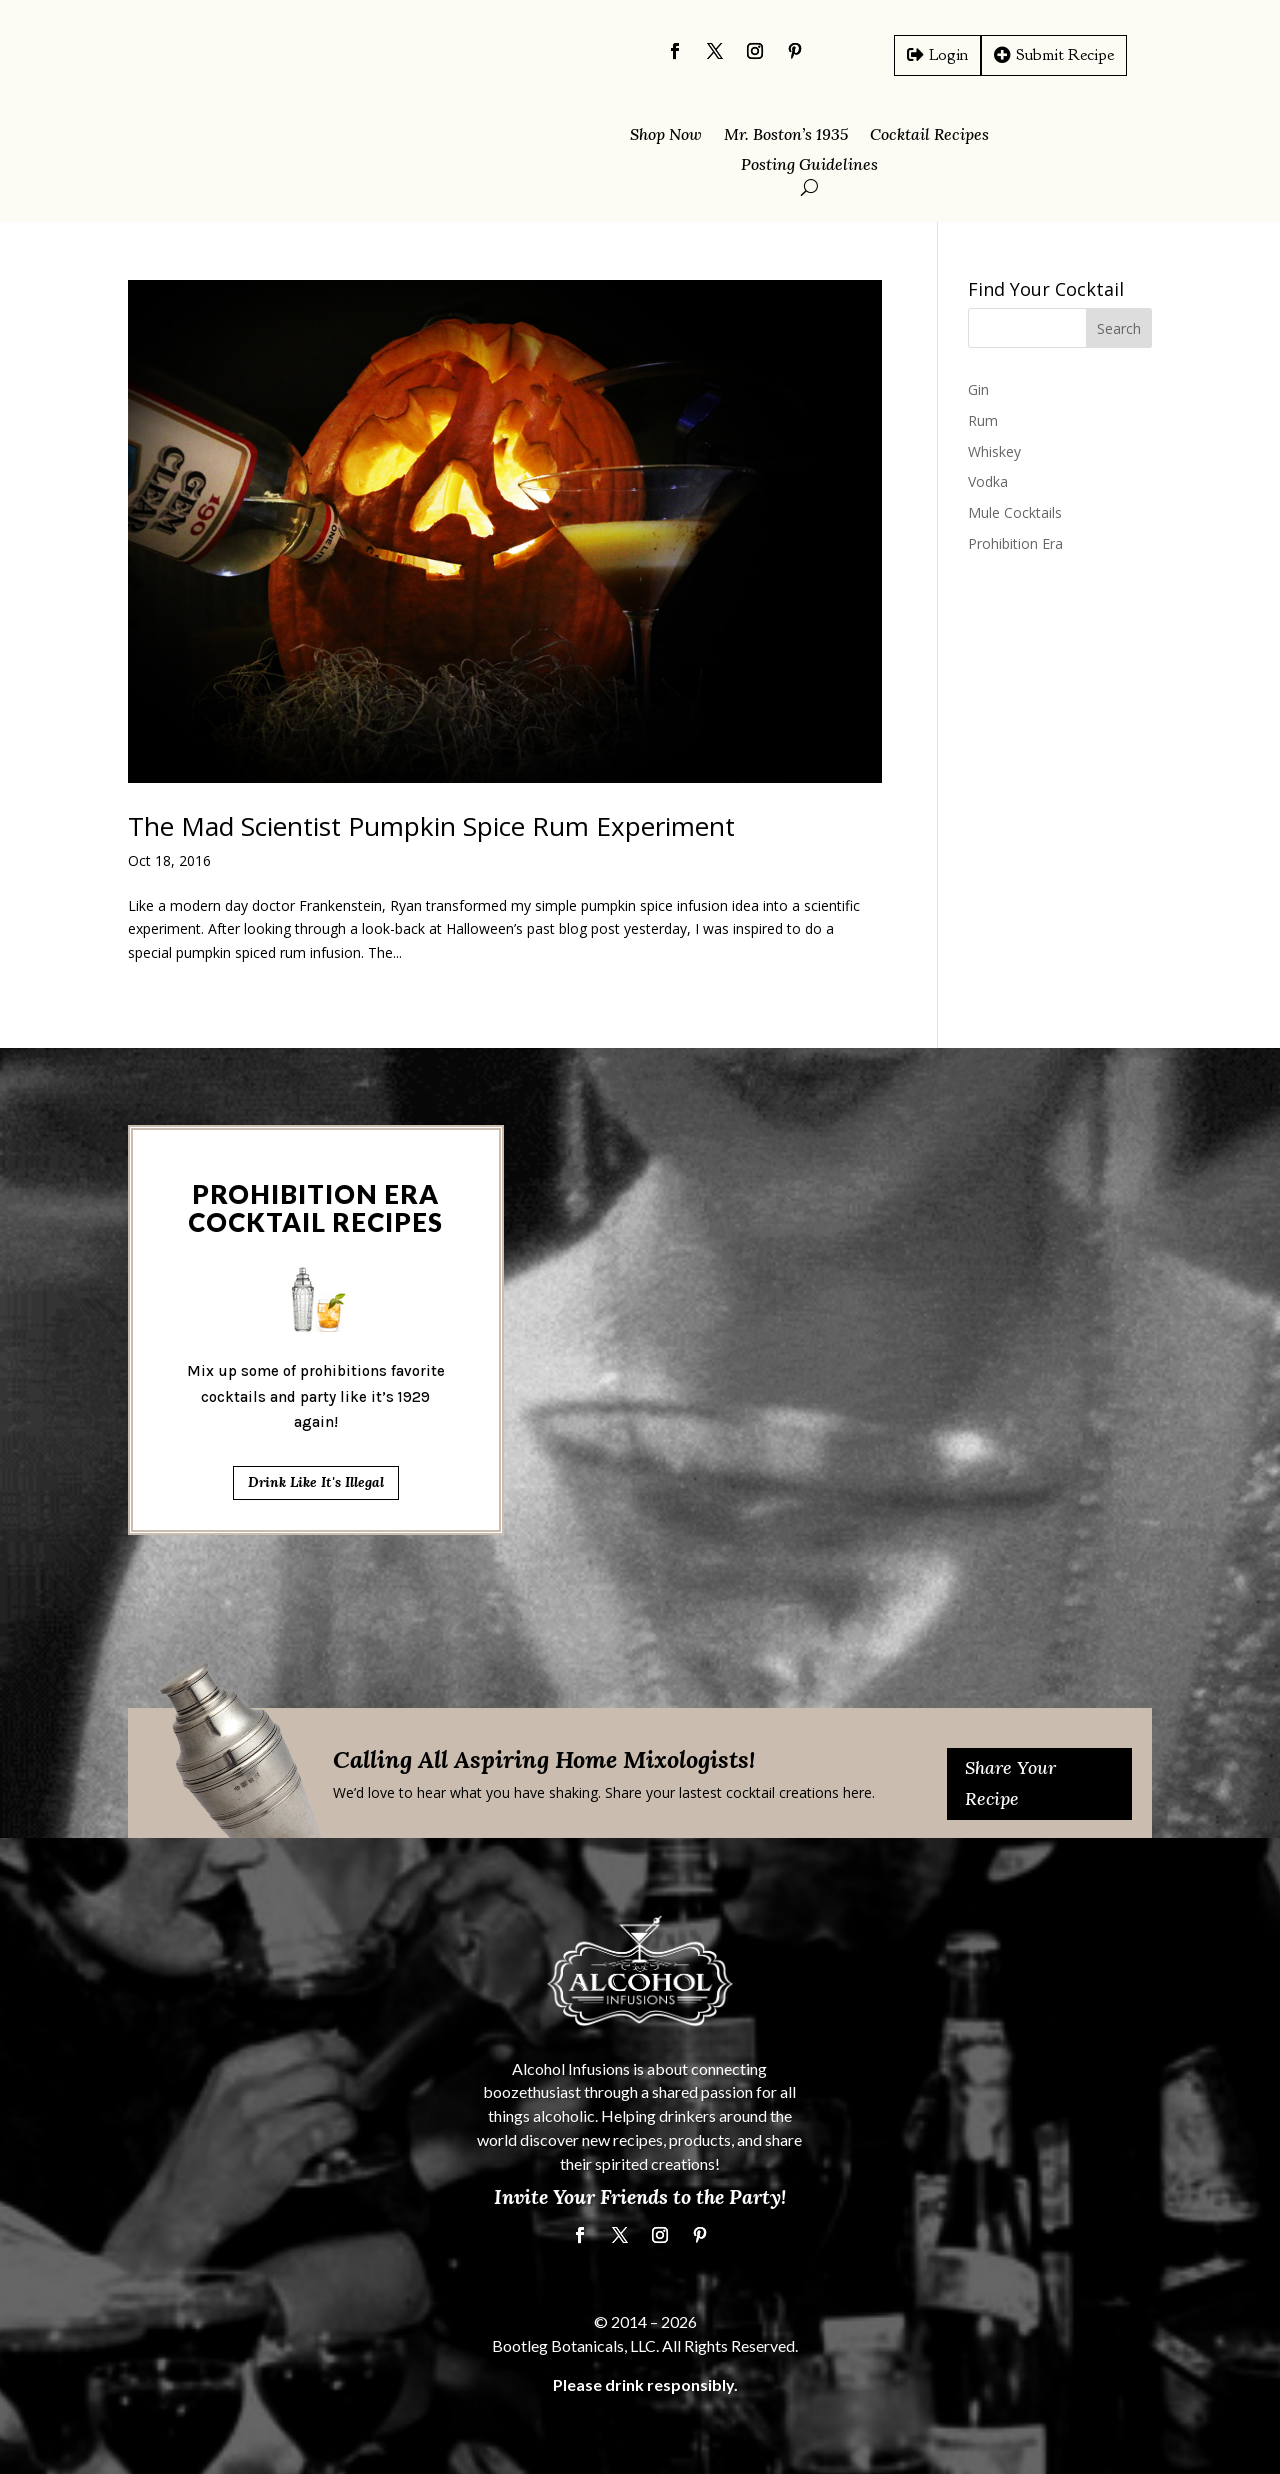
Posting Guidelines (809, 165)
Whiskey (994, 451)
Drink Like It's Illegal (316, 1037)
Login (948, 54)
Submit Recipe (1065, 54)
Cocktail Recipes (929, 135)
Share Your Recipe (1010, 1783)
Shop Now (666, 135)
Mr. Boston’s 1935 (786, 135)
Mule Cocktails (1015, 512)
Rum (983, 420)
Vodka (988, 481)
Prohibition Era (1015, 543)
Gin (978, 389)
